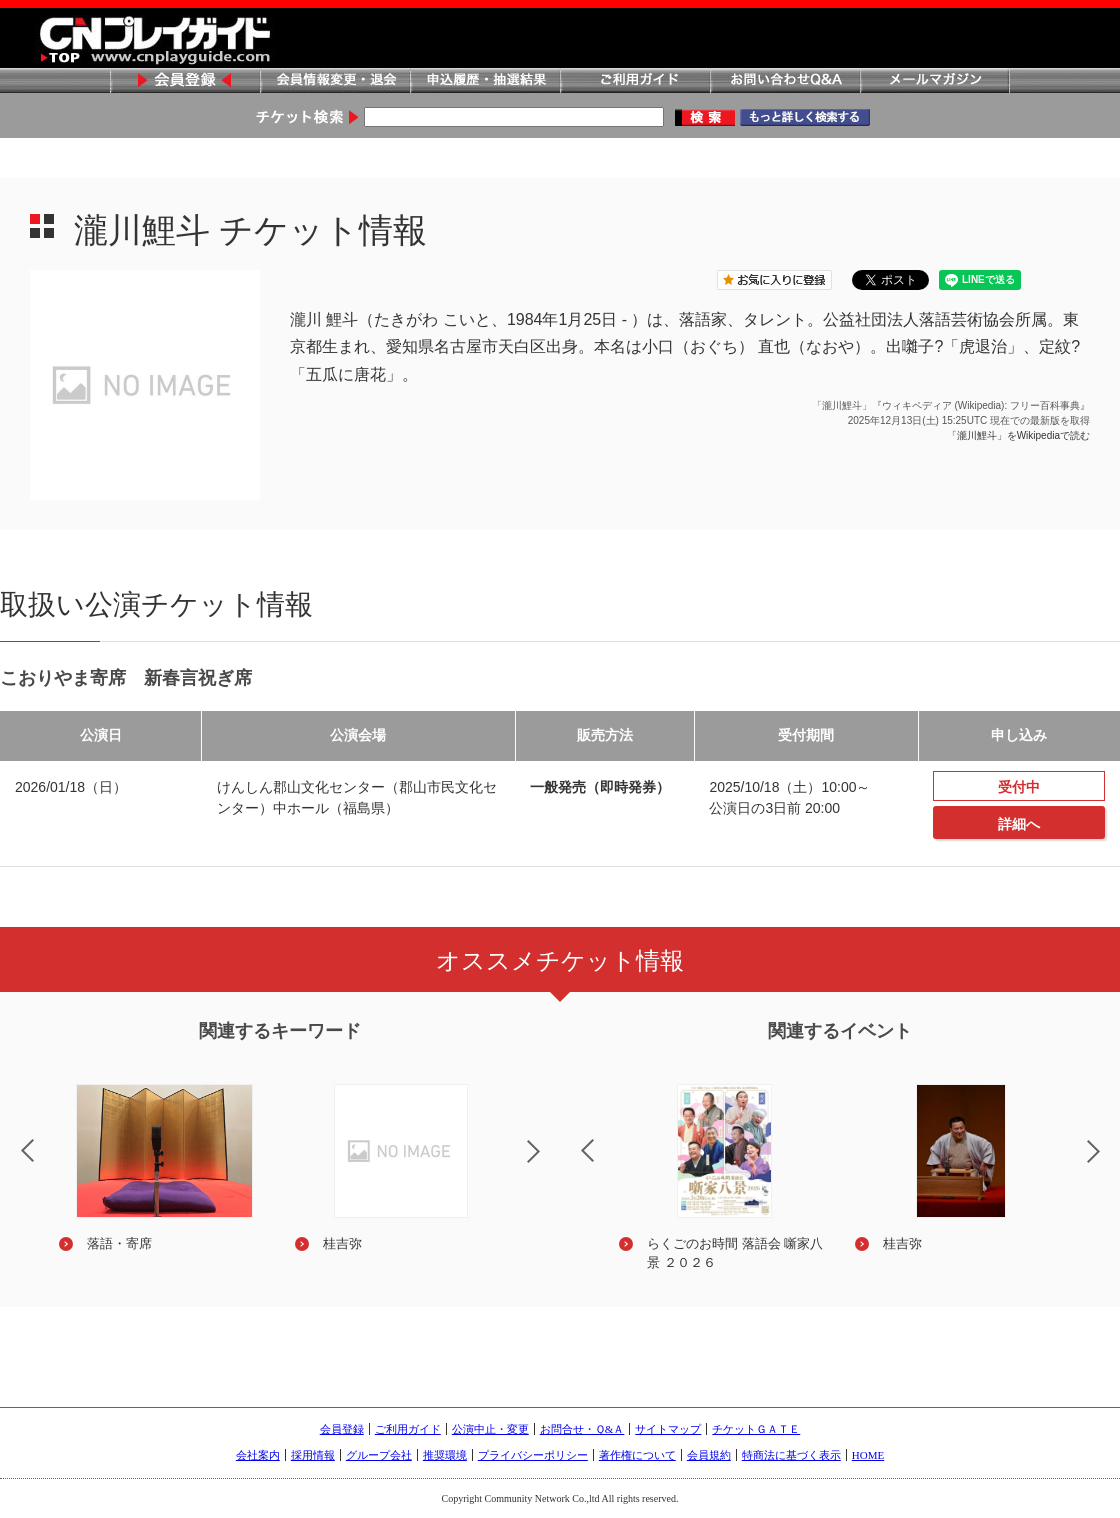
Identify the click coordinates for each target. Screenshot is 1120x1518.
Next (550, 1164)
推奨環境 (445, 1455)
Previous (571, 1138)
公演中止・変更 (490, 1429)
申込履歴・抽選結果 (485, 81)
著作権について (637, 1455)
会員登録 (185, 81)
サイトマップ (668, 1429)
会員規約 (709, 1455)
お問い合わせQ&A (785, 81)
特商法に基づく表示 (791, 1455)
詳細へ (1019, 824)
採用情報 (313, 1455)
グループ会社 (379, 1455)
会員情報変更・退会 (335, 81)
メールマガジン (935, 81)
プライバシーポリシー (533, 1455)
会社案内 (258, 1455)
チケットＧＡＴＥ (756, 1429)
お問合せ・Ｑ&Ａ (582, 1429)
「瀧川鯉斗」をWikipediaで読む (1018, 435)
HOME (868, 1455)
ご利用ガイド (635, 81)
